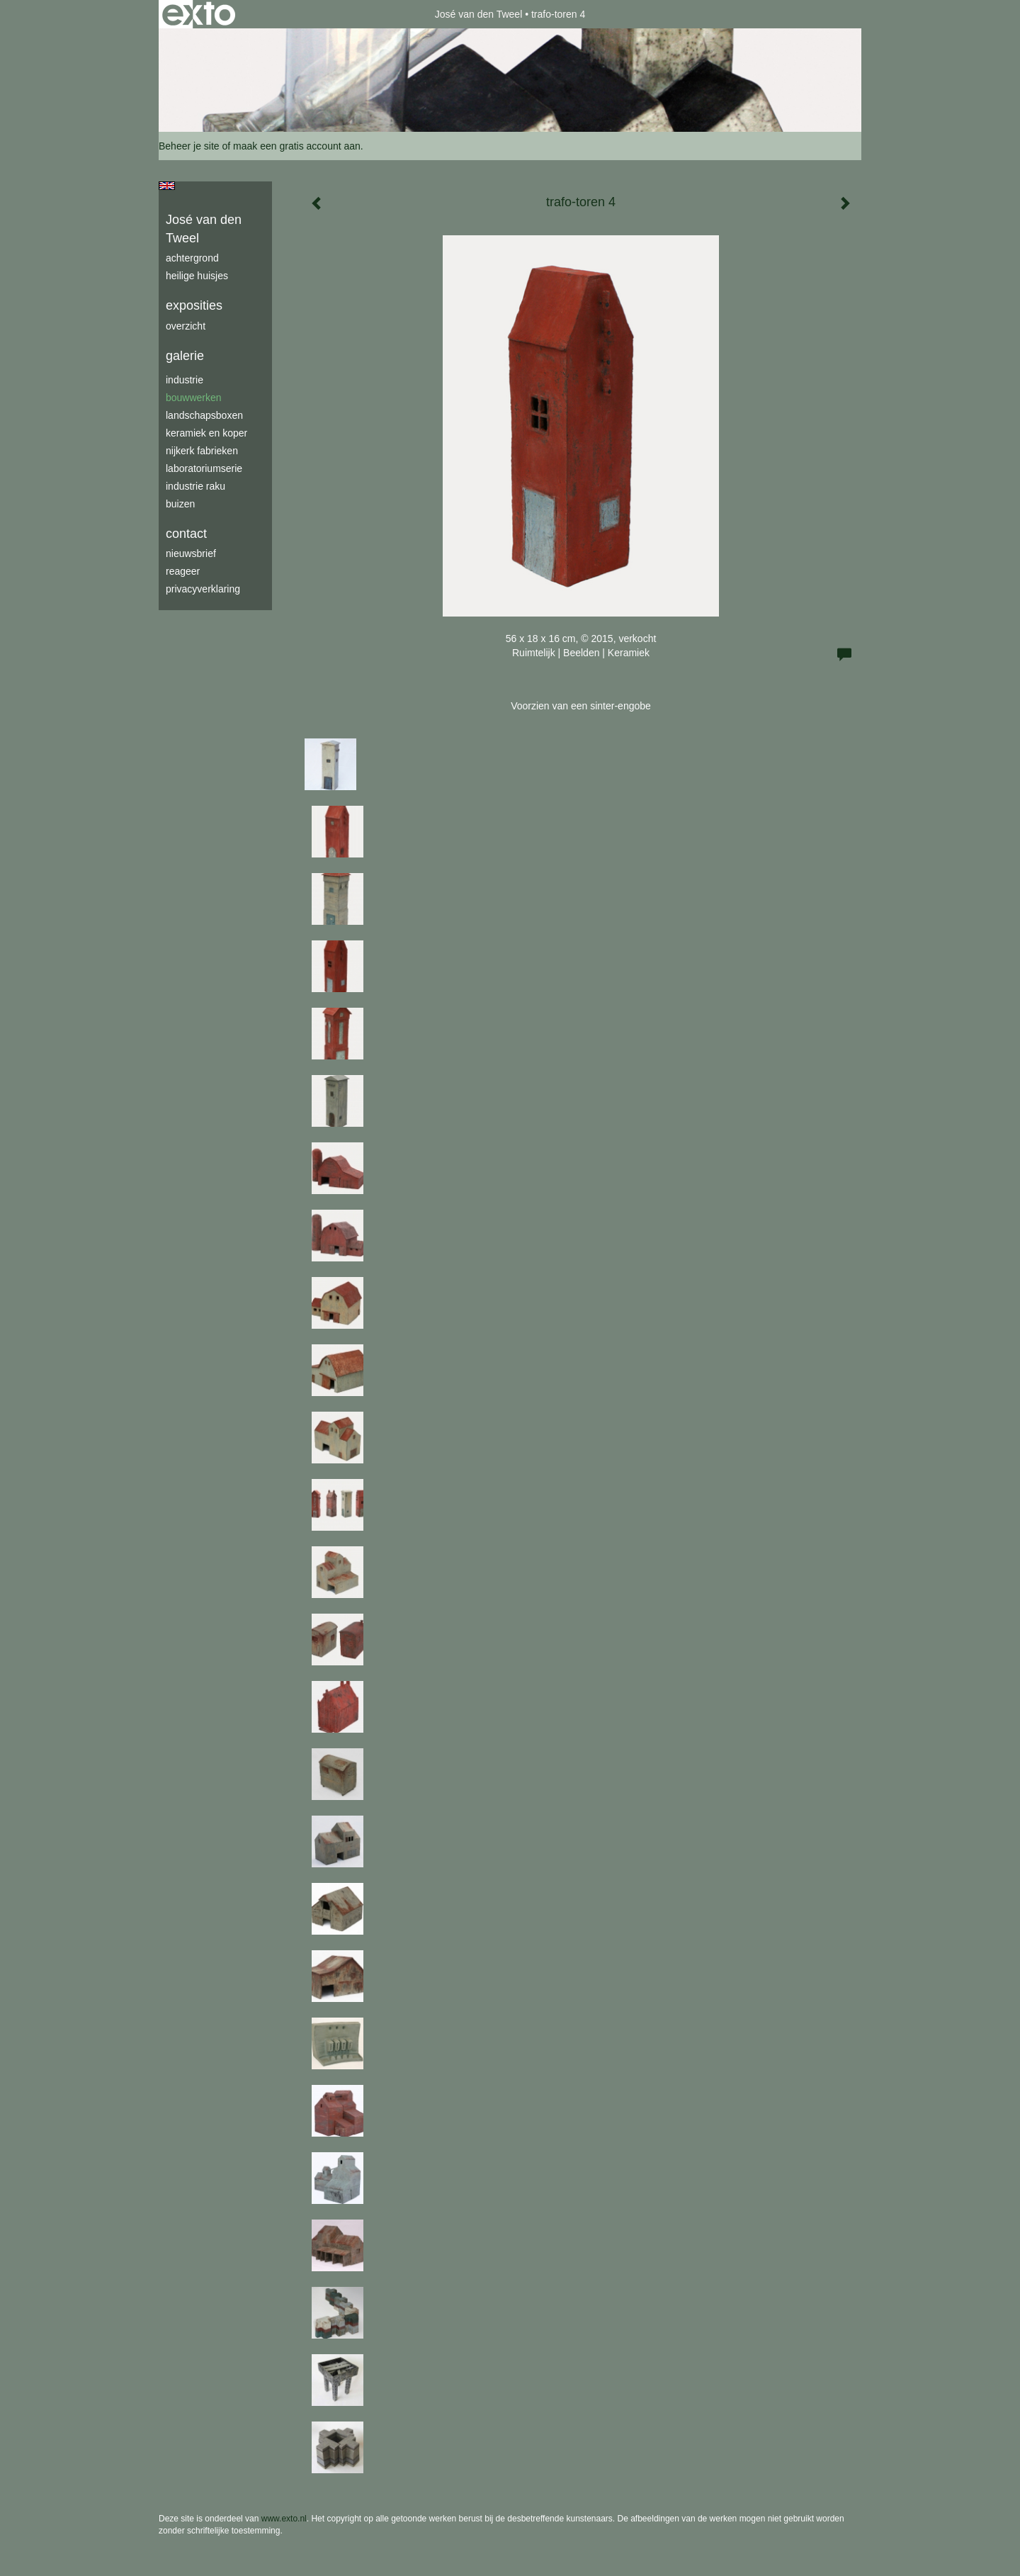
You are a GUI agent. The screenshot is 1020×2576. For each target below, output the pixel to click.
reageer (183, 571)
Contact (186, 534)
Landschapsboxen (204, 415)
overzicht (185, 326)
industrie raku (195, 486)
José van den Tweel (479, 14)
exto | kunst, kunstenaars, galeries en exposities (199, 14)
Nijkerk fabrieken (202, 450)
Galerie (185, 356)
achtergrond (192, 258)
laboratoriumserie (204, 468)
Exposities (194, 305)
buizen (180, 504)
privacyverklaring (203, 589)
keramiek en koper (206, 433)
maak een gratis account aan (297, 146)
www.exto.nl (284, 2519)
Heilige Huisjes (197, 275)
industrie (184, 380)
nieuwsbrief (191, 553)
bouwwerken (194, 397)
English (167, 185)
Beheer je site (189, 146)
